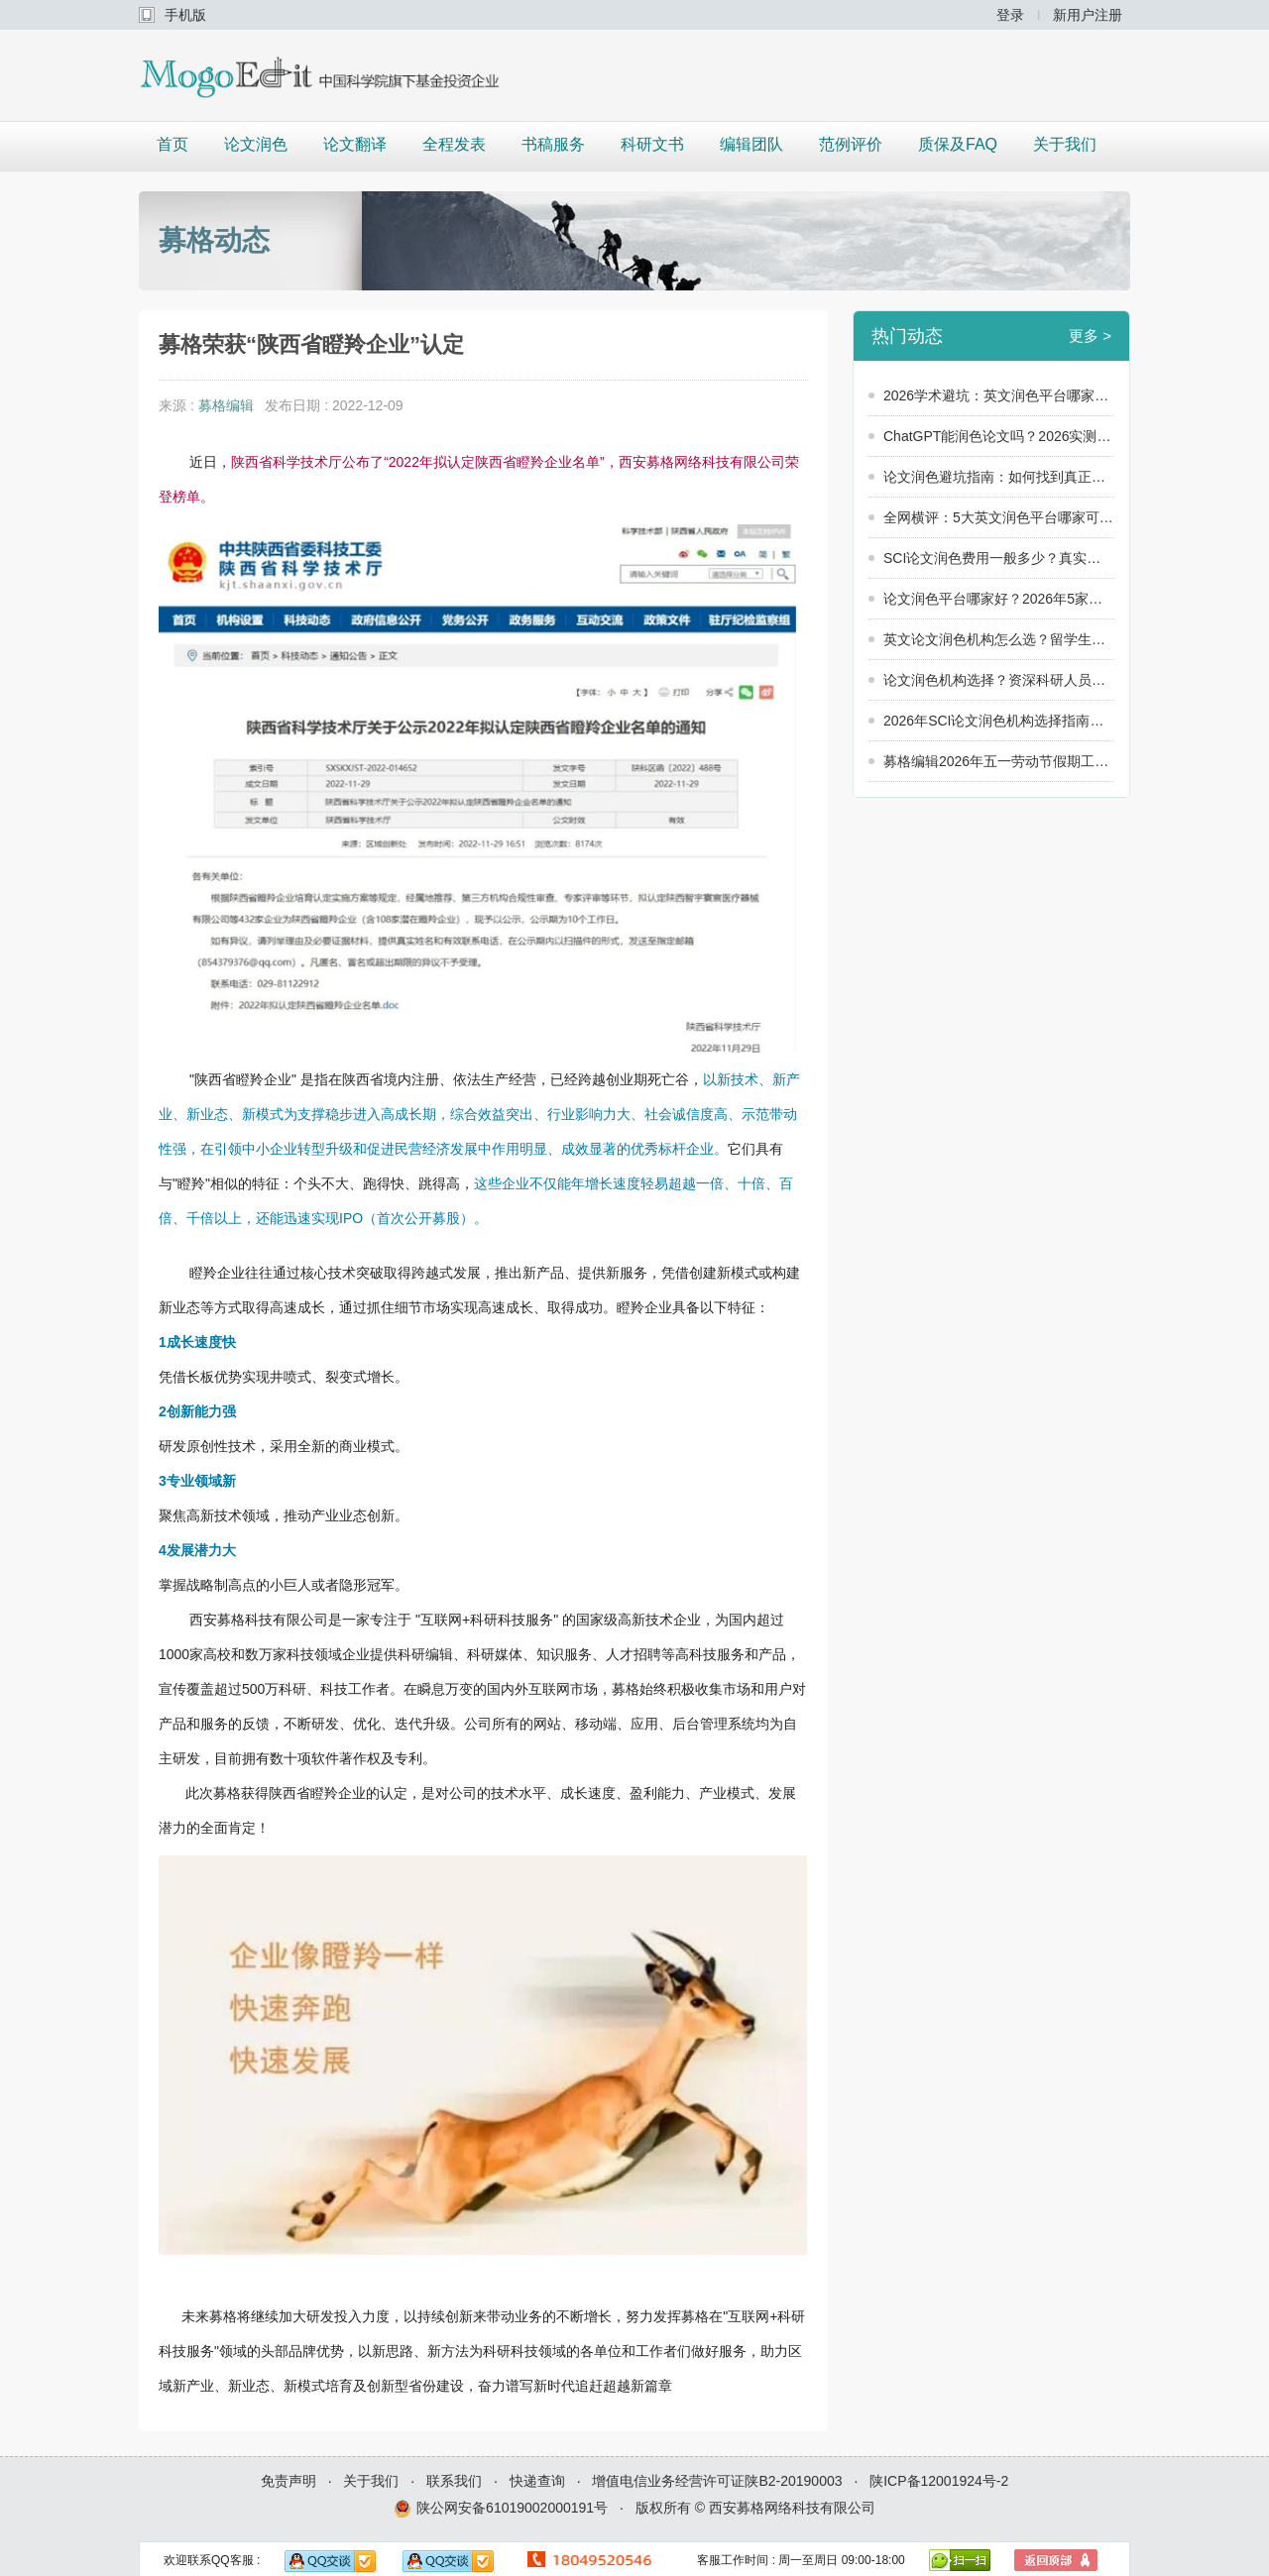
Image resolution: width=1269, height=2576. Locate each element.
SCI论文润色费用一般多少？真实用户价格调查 (998, 558)
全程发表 (454, 144)
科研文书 (652, 144)
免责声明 (288, 2481)
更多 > (1090, 335)
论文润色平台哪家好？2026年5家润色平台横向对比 (998, 599)
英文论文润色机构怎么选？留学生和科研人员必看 (998, 639)
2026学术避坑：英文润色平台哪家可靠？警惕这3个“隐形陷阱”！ (998, 395)
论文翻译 (355, 144)
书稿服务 (553, 144)
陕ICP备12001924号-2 (938, 2481)
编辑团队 (751, 144)
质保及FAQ (957, 144)
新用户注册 (1087, 15)
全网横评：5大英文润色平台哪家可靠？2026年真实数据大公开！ (998, 517)
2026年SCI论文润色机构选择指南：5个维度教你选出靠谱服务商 (998, 720)
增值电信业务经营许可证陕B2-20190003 (717, 2481)
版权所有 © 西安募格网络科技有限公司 (755, 2508)
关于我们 (1064, 144)
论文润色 (256, 144)
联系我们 (454, 2481)
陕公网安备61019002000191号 (501, 2509)
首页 (172, 144)
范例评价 (850, 144)
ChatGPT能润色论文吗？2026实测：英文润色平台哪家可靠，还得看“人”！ (998, 436)
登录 (1010, 15)
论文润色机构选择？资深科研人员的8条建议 (998, 680)
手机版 (185, 15)
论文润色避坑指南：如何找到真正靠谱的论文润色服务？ (998, 477)
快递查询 (537, 2481)
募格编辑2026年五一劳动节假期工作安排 (998, 761)
